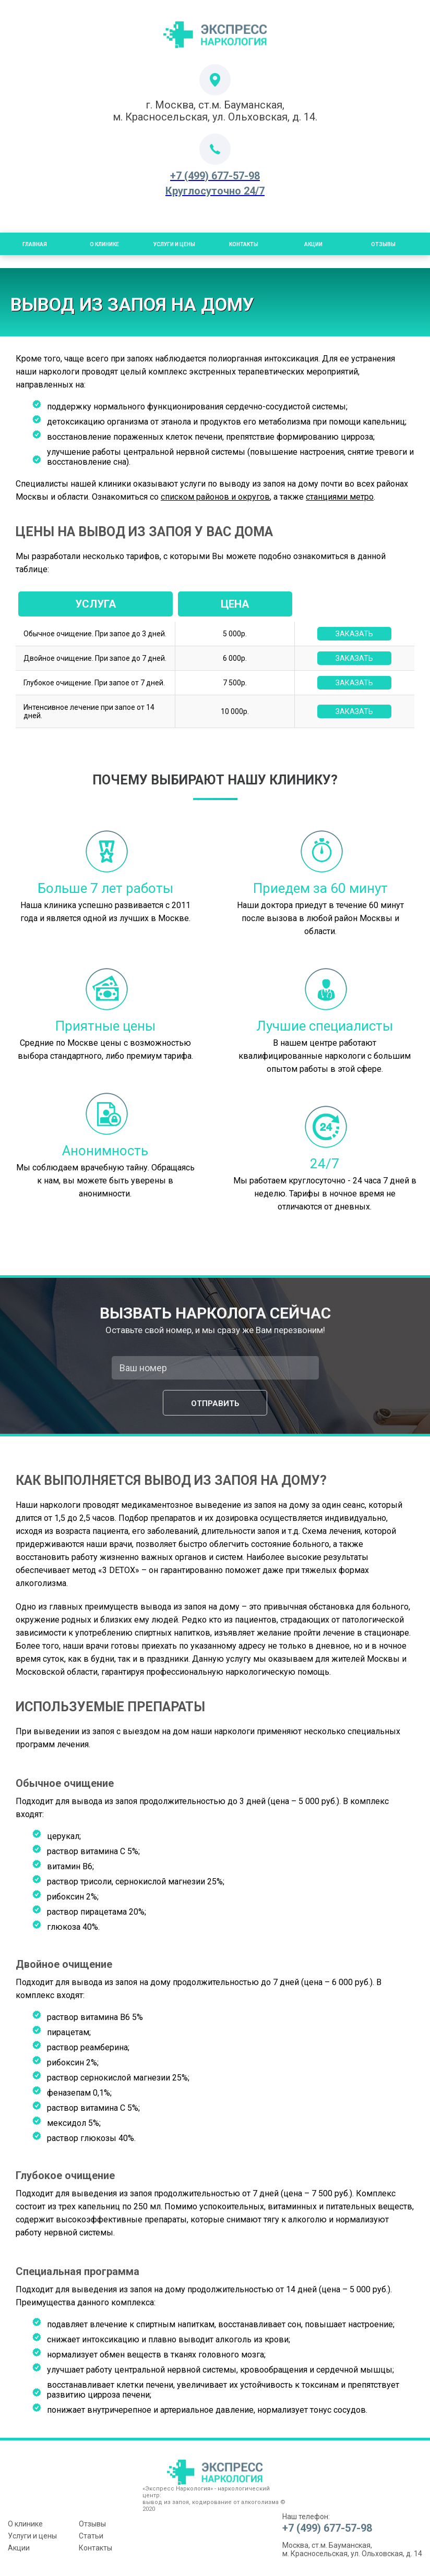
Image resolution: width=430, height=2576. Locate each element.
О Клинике (104, 244)
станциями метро (340, 497)
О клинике (25, 2524)
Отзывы (383, 244)
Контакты (243, 244)
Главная (34, 244)
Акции (313, 244)
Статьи (91, 2536)
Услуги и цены (174, 244)
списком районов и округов (215, 497)
